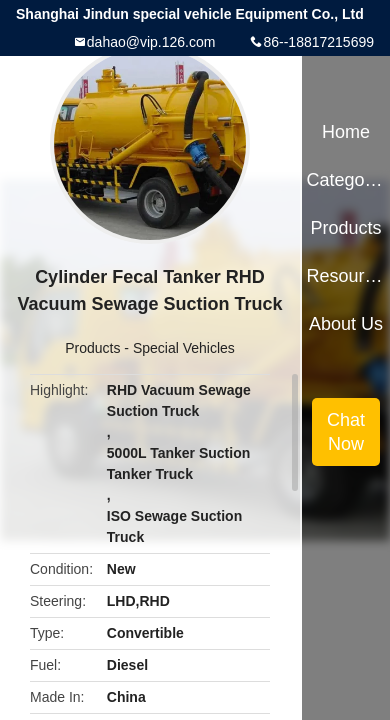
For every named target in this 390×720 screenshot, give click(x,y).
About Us (346, 324)
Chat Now (346, 432)
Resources (345, 276)
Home (346, 132)
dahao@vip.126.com (151, 42)
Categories (345, 180)
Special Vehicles (184, 348)
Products (92, 348)
